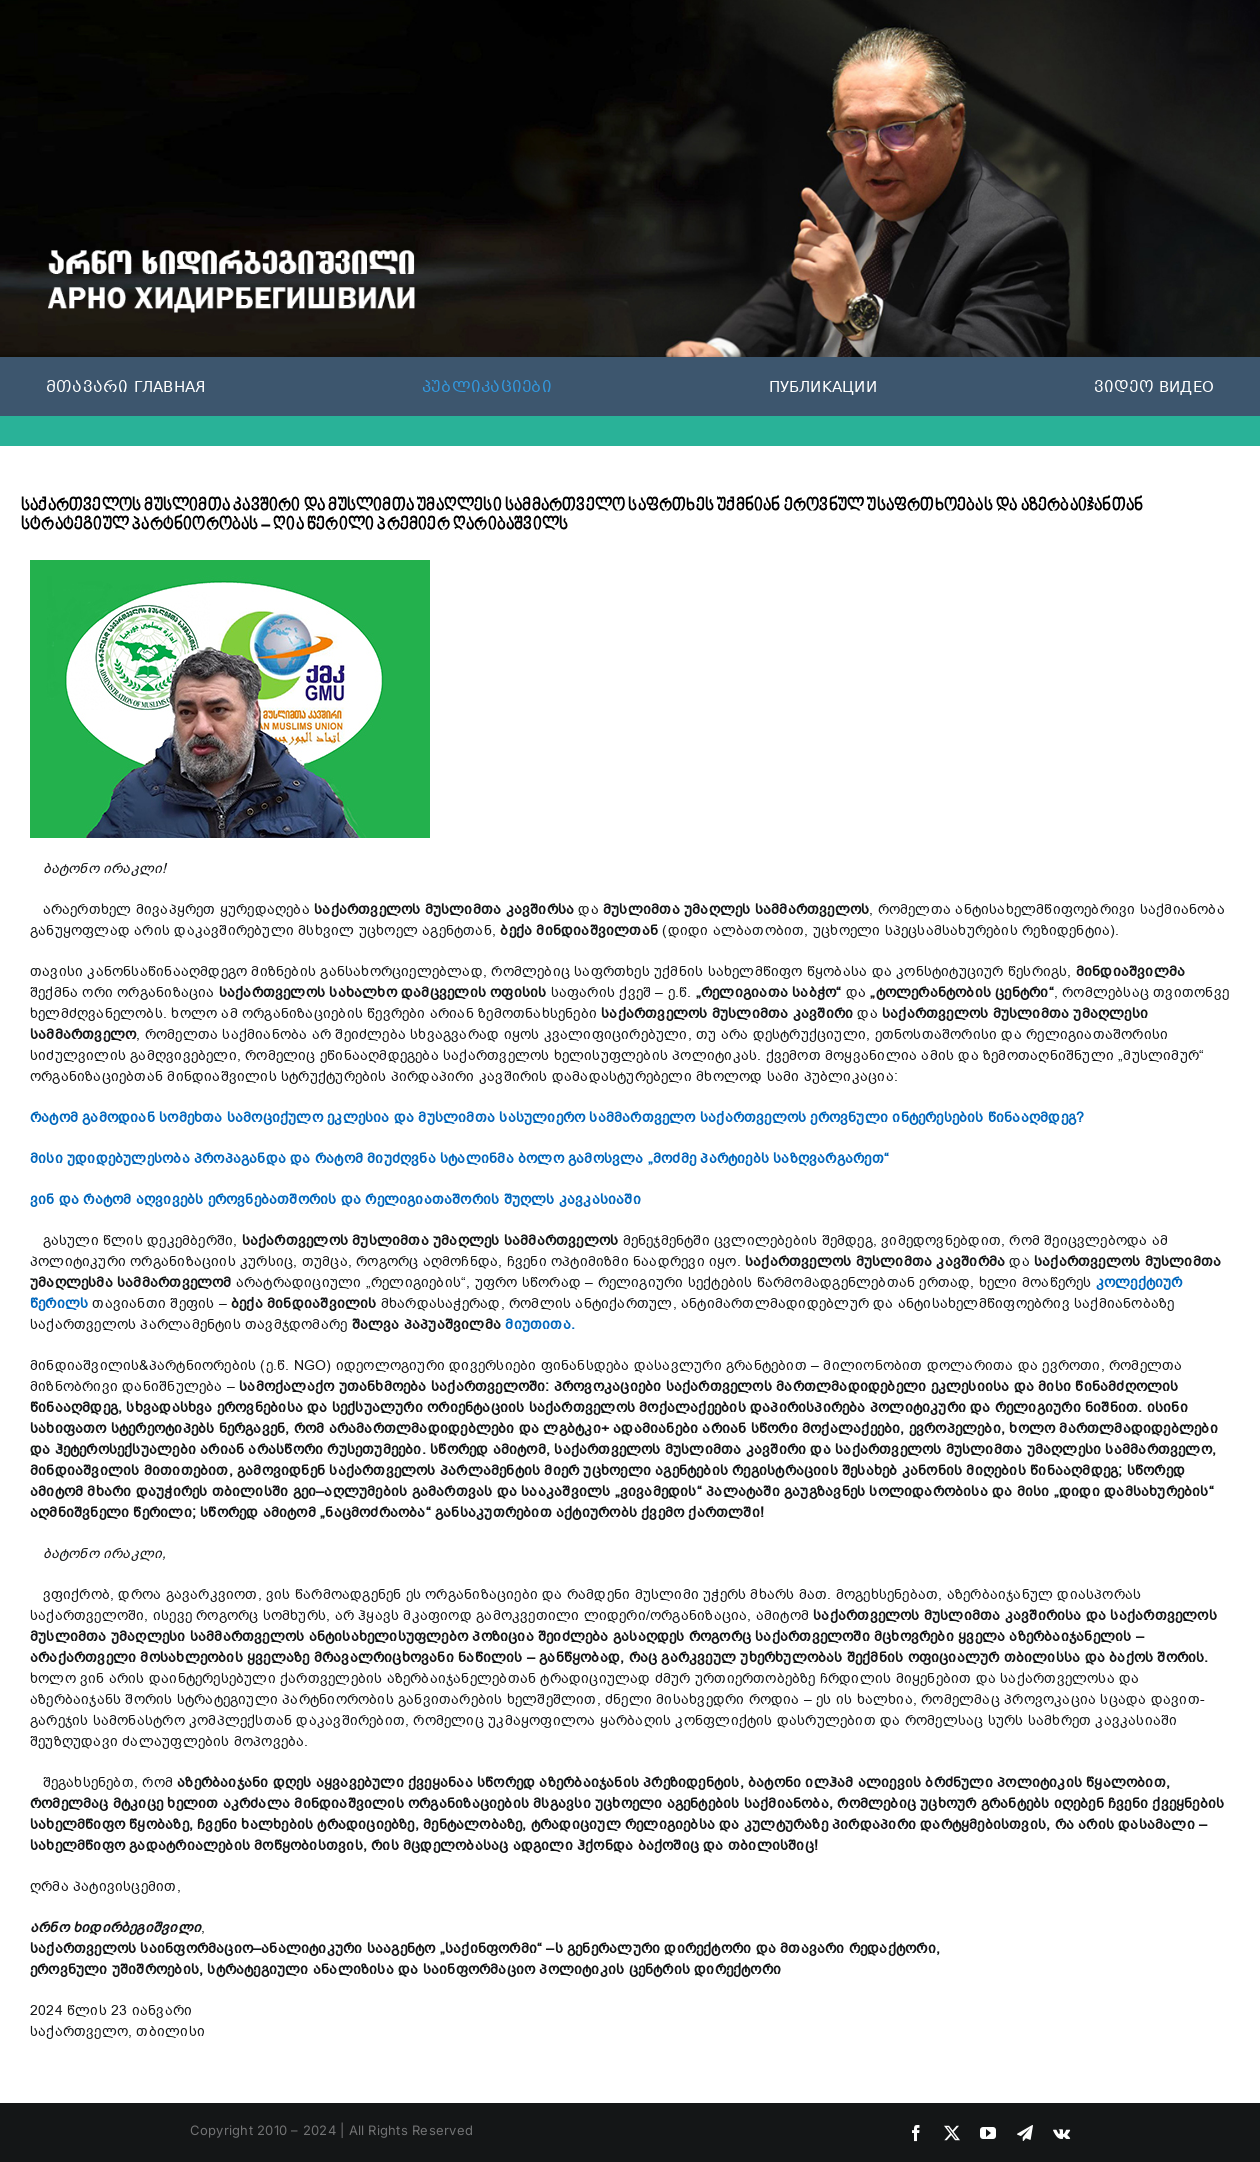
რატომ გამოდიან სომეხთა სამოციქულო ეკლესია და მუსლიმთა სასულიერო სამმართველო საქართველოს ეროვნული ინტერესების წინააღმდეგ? (557, 1117)
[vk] (1061, 2133)
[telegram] (1025, 2133)
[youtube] (988, 2133)
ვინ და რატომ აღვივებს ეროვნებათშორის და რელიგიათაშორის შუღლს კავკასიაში (335, 1199)
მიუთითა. (540, 1324)
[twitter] (952, 2133)
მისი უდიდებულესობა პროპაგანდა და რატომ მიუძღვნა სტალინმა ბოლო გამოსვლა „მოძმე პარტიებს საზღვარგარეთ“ (459, 1158)
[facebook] (916, 2133)
